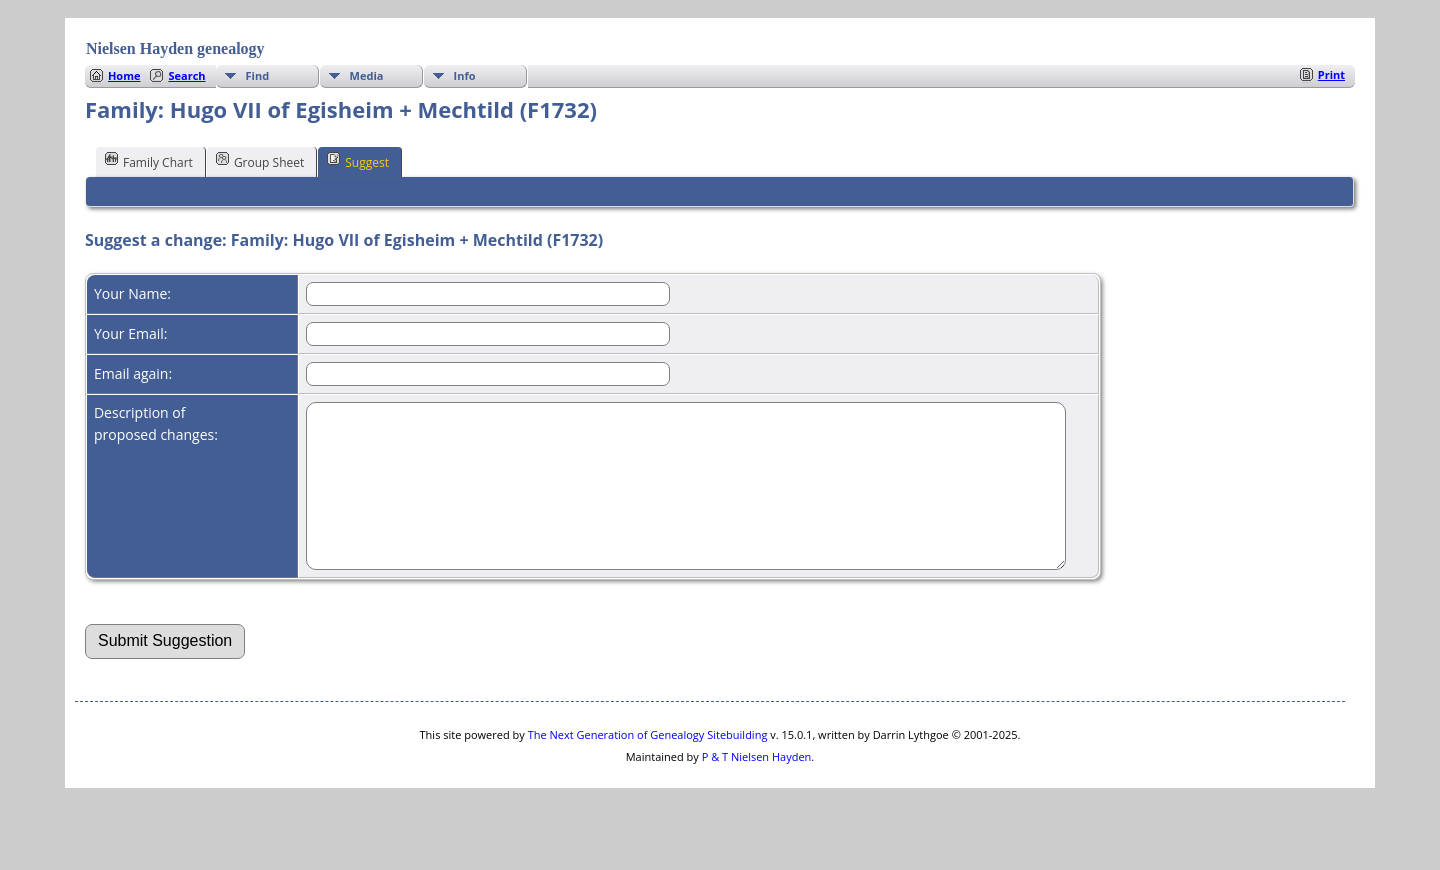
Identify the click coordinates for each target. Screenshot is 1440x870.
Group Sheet (260, 161)
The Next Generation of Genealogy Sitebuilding (648, 764)
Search (186, 75)
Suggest (358, 161)
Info (465, 75)
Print (1331, 74)
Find (258, 75)
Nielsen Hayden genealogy (175, 48)
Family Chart (149, 161)
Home (124, 75)
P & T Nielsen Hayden (757, 786)
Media (367, 75)
